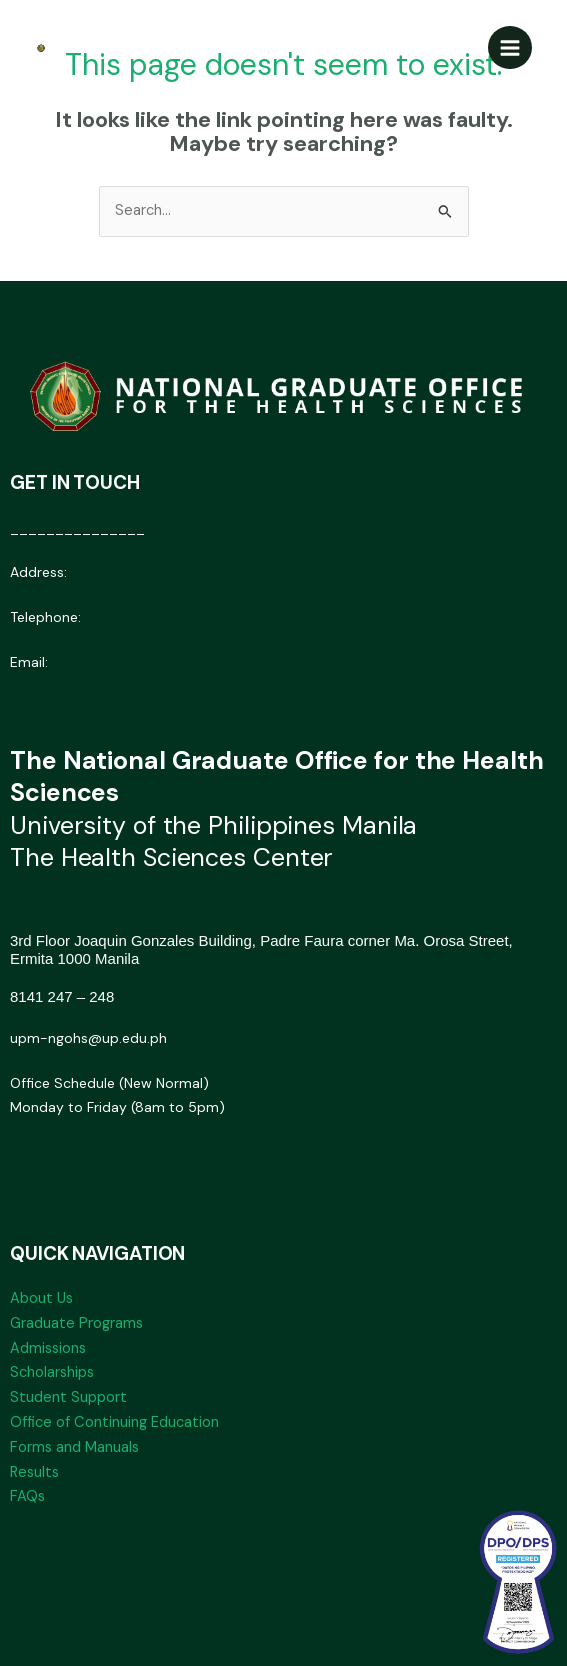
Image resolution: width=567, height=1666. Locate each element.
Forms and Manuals (74, 1447)
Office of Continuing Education (114, 1422)
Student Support (68, 1397)
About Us (41, 1298)
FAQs (27, 1496)
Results (34, 1472)
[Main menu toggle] (510, 48)
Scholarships (52, 1372)
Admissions (48, 1348)
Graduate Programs (76, 1323)
